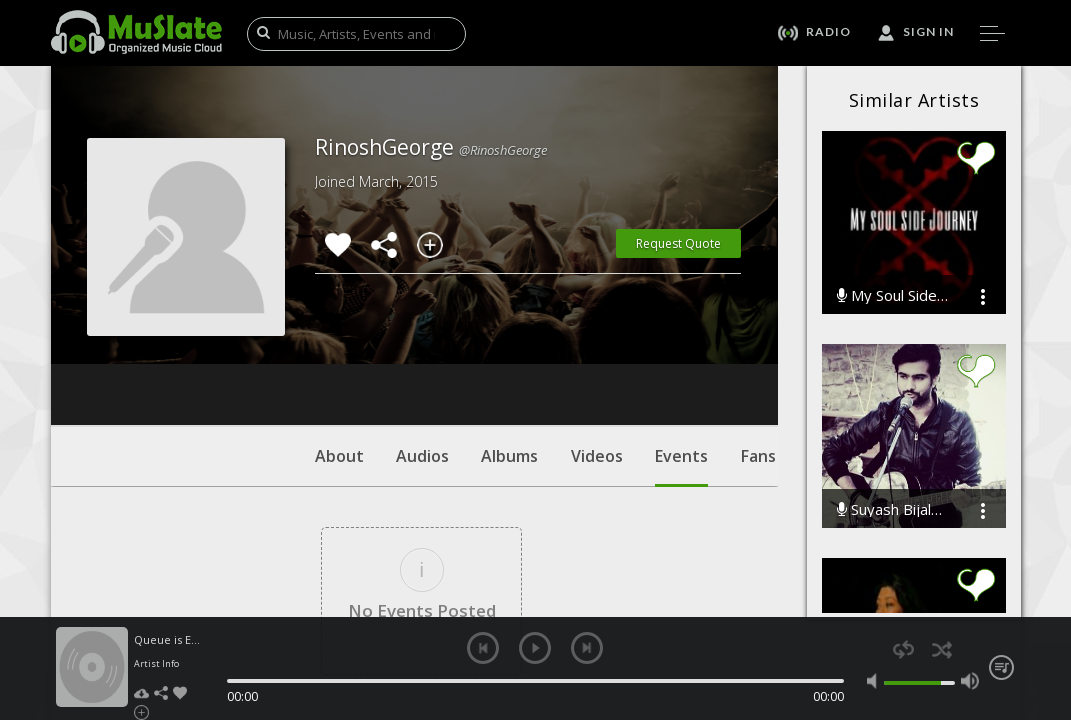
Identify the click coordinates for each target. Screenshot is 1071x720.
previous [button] (483, 648)
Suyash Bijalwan (893, 509)
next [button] (587, 648)
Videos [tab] (597, 335)
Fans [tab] (758, 335)
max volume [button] (970, 681)
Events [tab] (681, 345)
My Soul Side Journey (893, 295)
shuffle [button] (942, 649)
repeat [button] (903, 649)
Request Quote (678, 243)
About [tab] (339, 335)
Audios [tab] (422, 335)
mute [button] (876, 681)
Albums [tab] (509, 335)
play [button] (535, 648)
